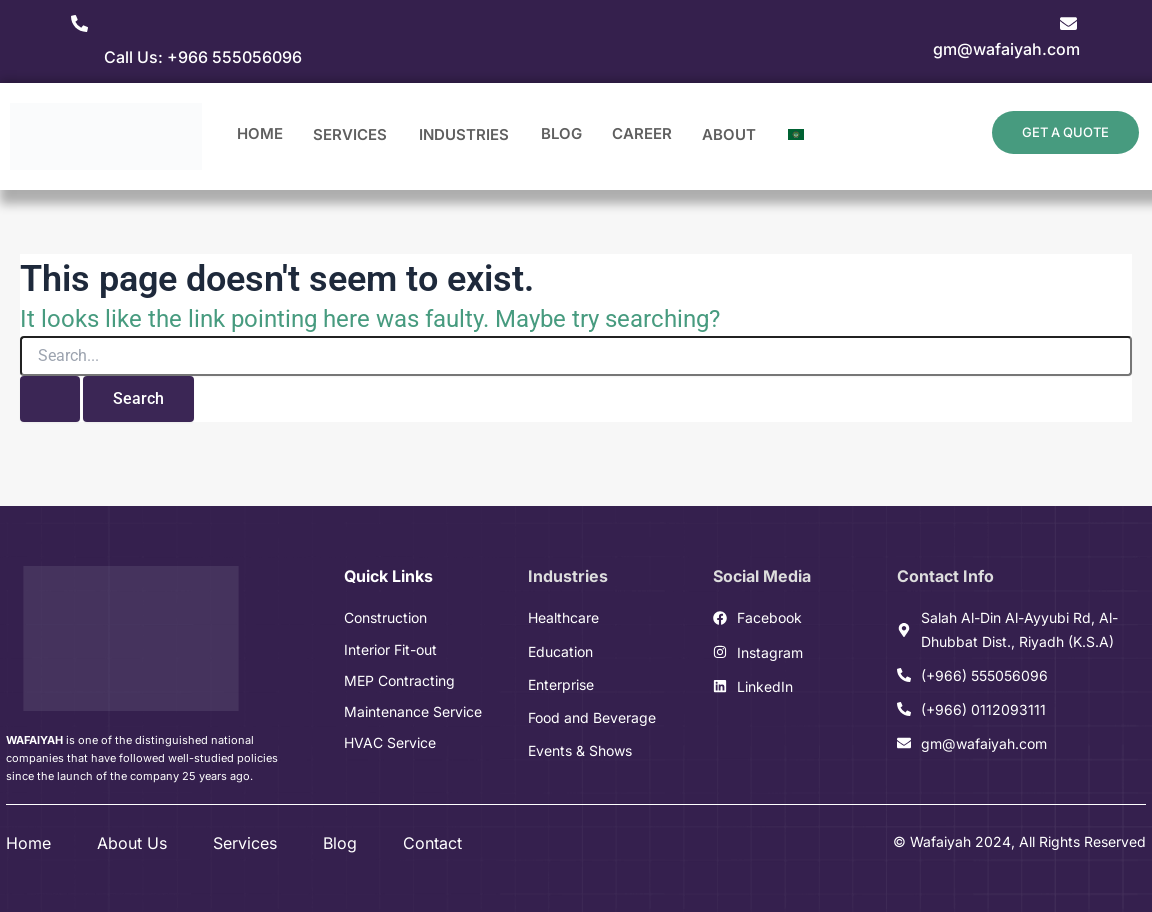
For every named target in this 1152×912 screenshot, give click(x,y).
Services (351, 137)
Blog (561, 133)
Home (260, 133)
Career (642, 133)
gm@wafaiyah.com (1006, 49)
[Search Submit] (50, 399)
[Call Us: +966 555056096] (79, 23)
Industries (465, 137)
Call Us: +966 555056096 (203, 57)
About (730, 137)
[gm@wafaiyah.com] (1068, 23)
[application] (388, 137)
